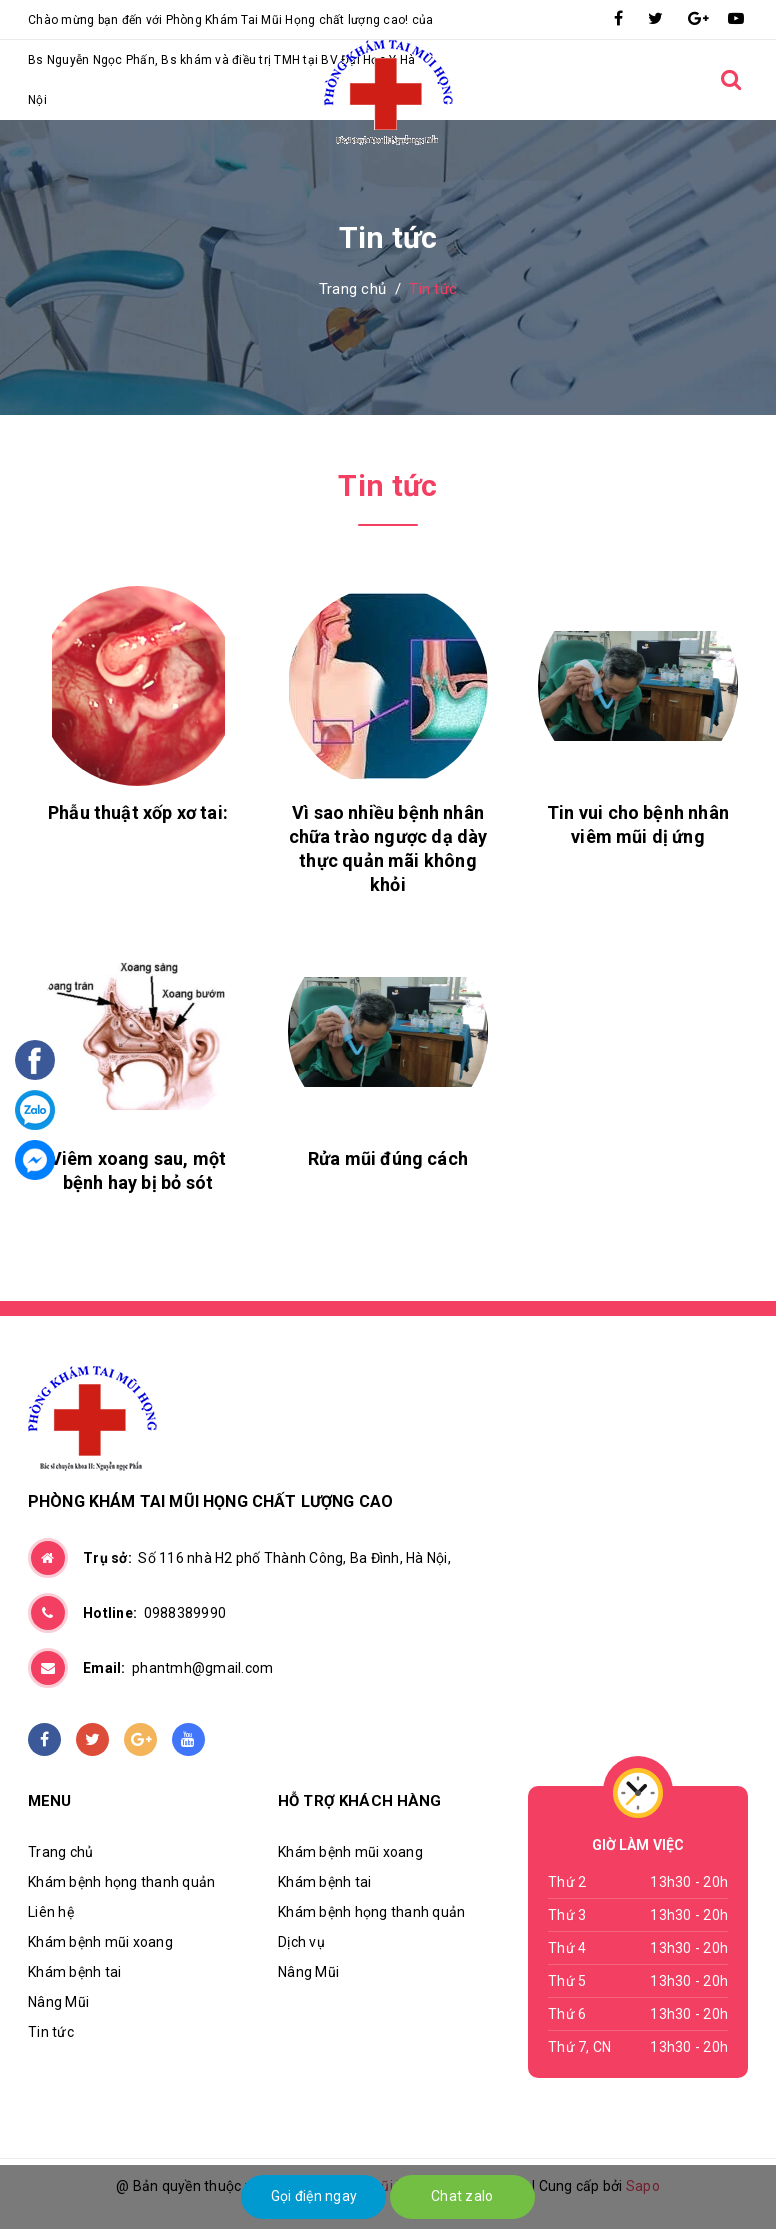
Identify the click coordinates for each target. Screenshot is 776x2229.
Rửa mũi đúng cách (388, 1158)
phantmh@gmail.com (178, 1668)
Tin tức (51, 2032)
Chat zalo (462, 2196)
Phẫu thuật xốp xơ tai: (138, 812)
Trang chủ (60, 1852)
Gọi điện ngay (314, 2196)
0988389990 (154, 1613)
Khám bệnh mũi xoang (100, 1942)
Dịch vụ (301, 1942)
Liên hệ (51, 1912)
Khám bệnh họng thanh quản (121, 1882)
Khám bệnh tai (74, 1972)
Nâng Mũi (58, 2002)
